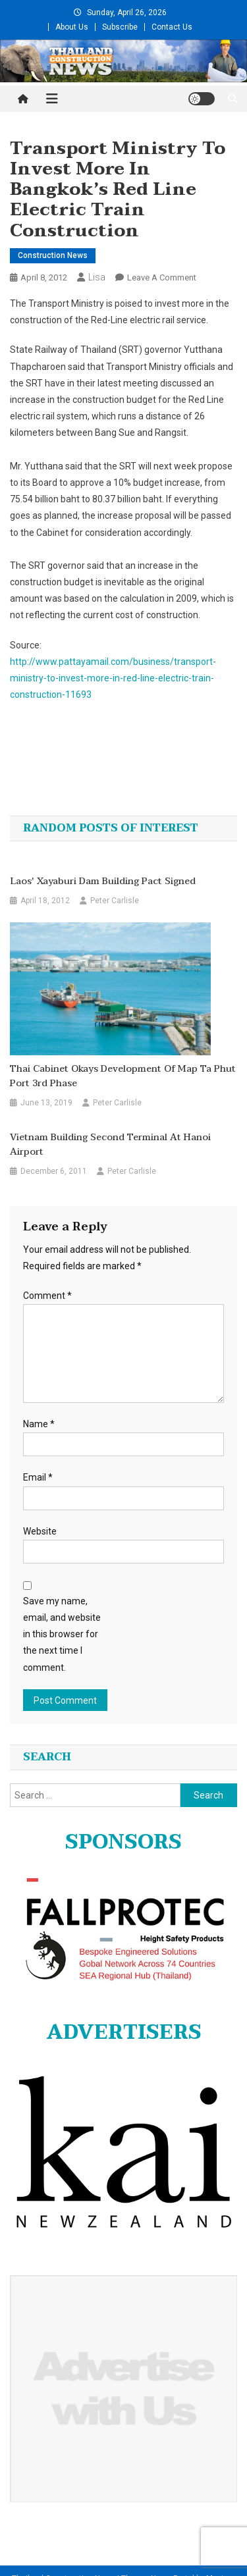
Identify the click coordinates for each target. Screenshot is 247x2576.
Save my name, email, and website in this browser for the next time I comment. (62, 1634)
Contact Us (171, 27)
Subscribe (120, 27)
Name (39, 1424)
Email (38, 1477)
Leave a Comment (161, 277)
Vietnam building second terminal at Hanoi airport (110, 1144)
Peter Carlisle (114, 900)
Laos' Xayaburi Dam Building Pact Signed (103, 881)
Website (40, 1531)
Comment (47, 1295)
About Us (71, 27)
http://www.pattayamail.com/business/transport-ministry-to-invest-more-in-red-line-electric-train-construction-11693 (113, 678)
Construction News (53, 255)
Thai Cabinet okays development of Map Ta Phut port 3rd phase (123, 1076)
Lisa (96, 277)
